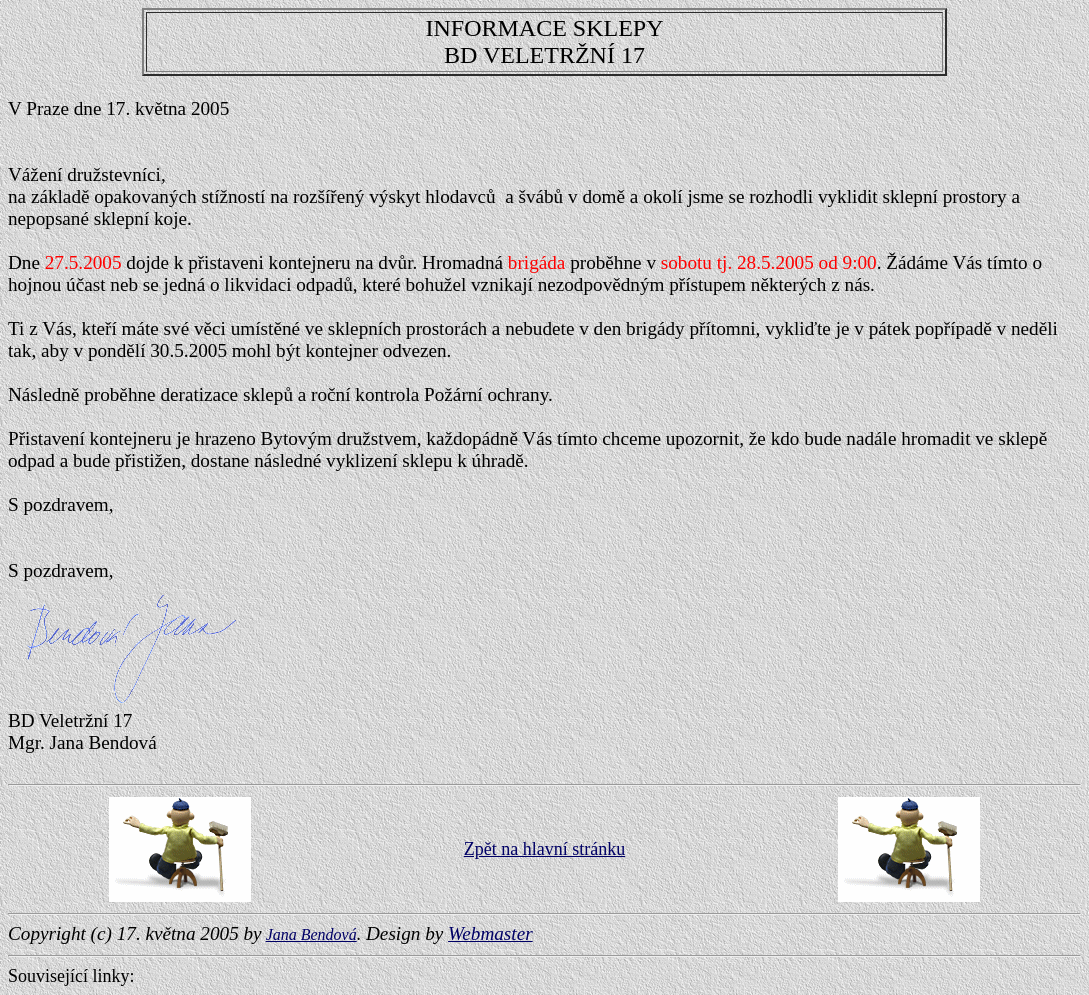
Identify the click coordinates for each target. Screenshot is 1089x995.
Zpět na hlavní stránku (544, 849)
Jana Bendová (311, 934)
